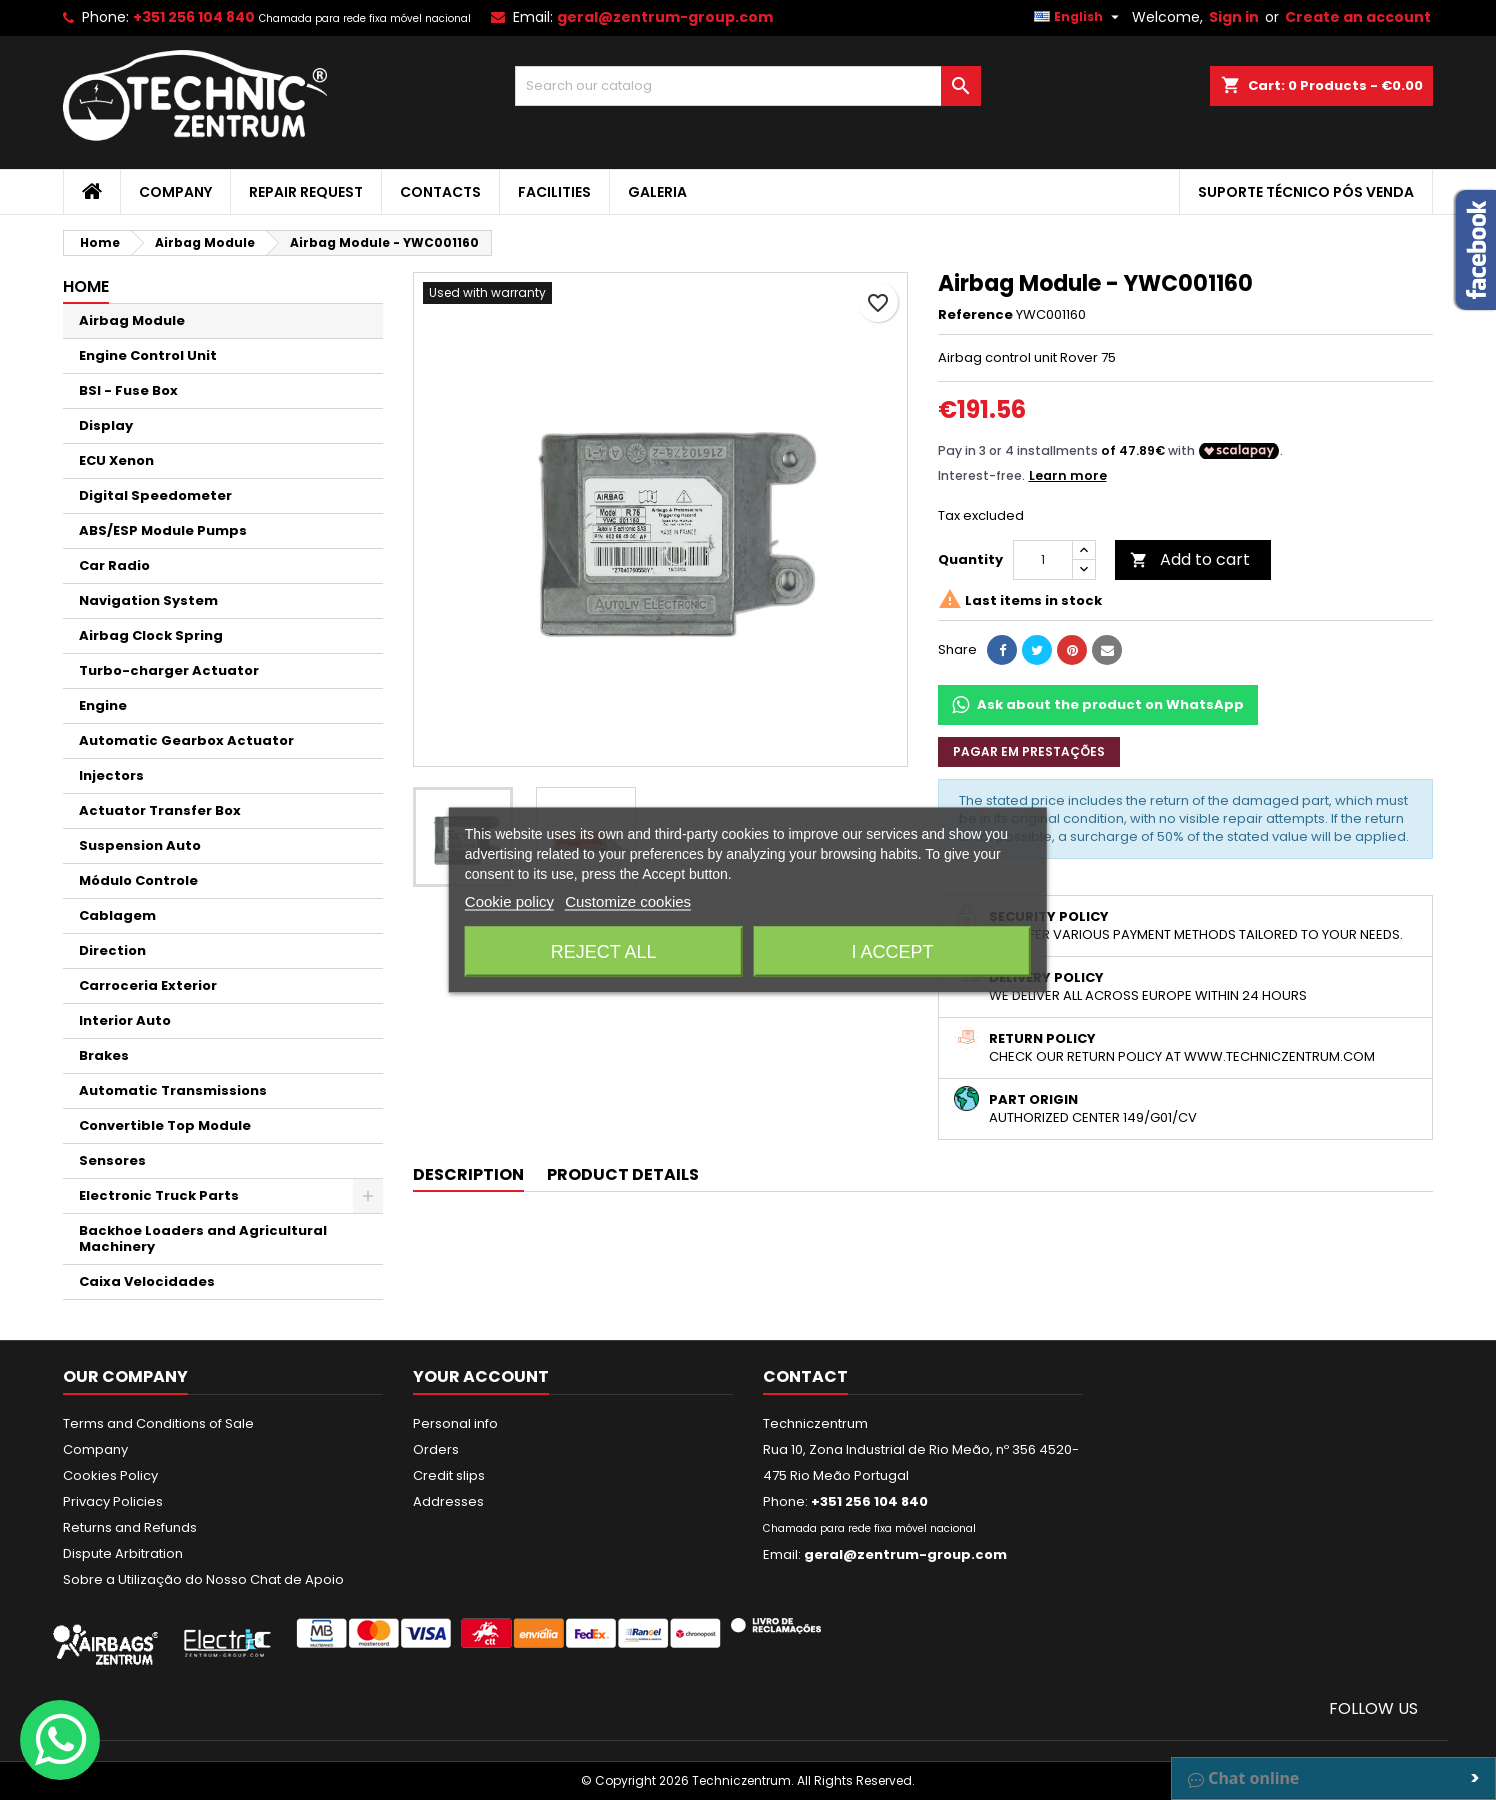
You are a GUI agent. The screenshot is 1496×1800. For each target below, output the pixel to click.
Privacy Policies (113, 1501)
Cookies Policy (110, 1475)
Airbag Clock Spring (151, 635)
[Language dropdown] (1079, 17)
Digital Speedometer (155, 495)
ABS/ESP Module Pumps (163, 530)
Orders (436, 1449)
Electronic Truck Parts (159, 1195)
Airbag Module (132, 320)
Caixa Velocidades (147, 1281)
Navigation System (148, 600)
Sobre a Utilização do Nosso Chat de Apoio (203, 1579)
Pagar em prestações (1029, 751)
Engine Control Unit (148, 355)
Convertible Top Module (165, 1125)
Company (175, 192)
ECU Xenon (116, 460)
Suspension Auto (140, 845)
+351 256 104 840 (194, 17)
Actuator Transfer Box (160, 810)
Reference (975, 315)
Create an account (1358, 17)
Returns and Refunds (130, 1527)
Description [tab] (468, 1174)
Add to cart (1190, 559)
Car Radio (114, 565)
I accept (892, 952)
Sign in (1234, 17)
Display (106, 425)
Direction (112, 950)
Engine (103, 705)
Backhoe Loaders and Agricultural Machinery (203, 1238)
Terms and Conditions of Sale (158, 1423)
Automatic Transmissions (173, 1090)
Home (86, 286)
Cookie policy (509, 901)
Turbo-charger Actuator (169, 670)
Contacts (440, 192)
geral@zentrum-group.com (665, 17)
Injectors (111, 775)
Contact (805, 1376)
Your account (481, 1376)
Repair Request (306, 192)
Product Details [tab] (623, 1174)
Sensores (112, 1160)
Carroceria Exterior (148, 985)
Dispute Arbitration (123, 1553)
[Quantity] (1043, 560)
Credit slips (449, 1475)
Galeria (657, 192)
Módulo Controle (138, 880)
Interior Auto (125, 1020)
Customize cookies (628, 901)
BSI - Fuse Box (128, 390)
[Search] (748, 86)
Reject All (604, 952)
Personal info (455, 1423)
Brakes (104, 1055)
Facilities (554, 192)
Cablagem (117, 915)
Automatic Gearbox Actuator (186, 740)
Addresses (448, 1501)
